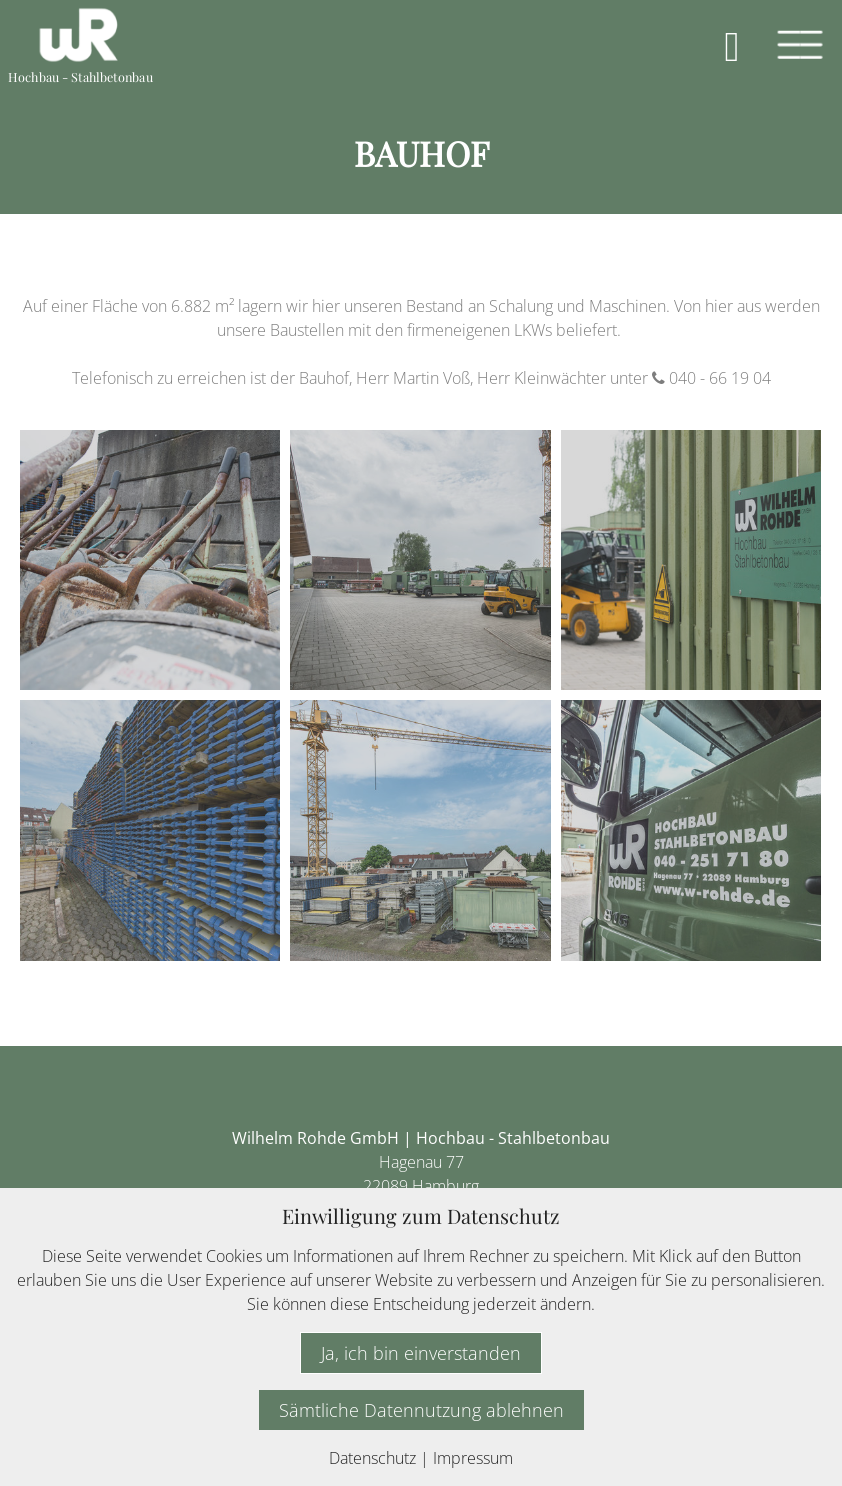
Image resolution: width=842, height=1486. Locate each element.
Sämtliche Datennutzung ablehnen (421, 1410)
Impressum (473, 1458)
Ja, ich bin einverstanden (421, 1353)
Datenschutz (372, 1458)
